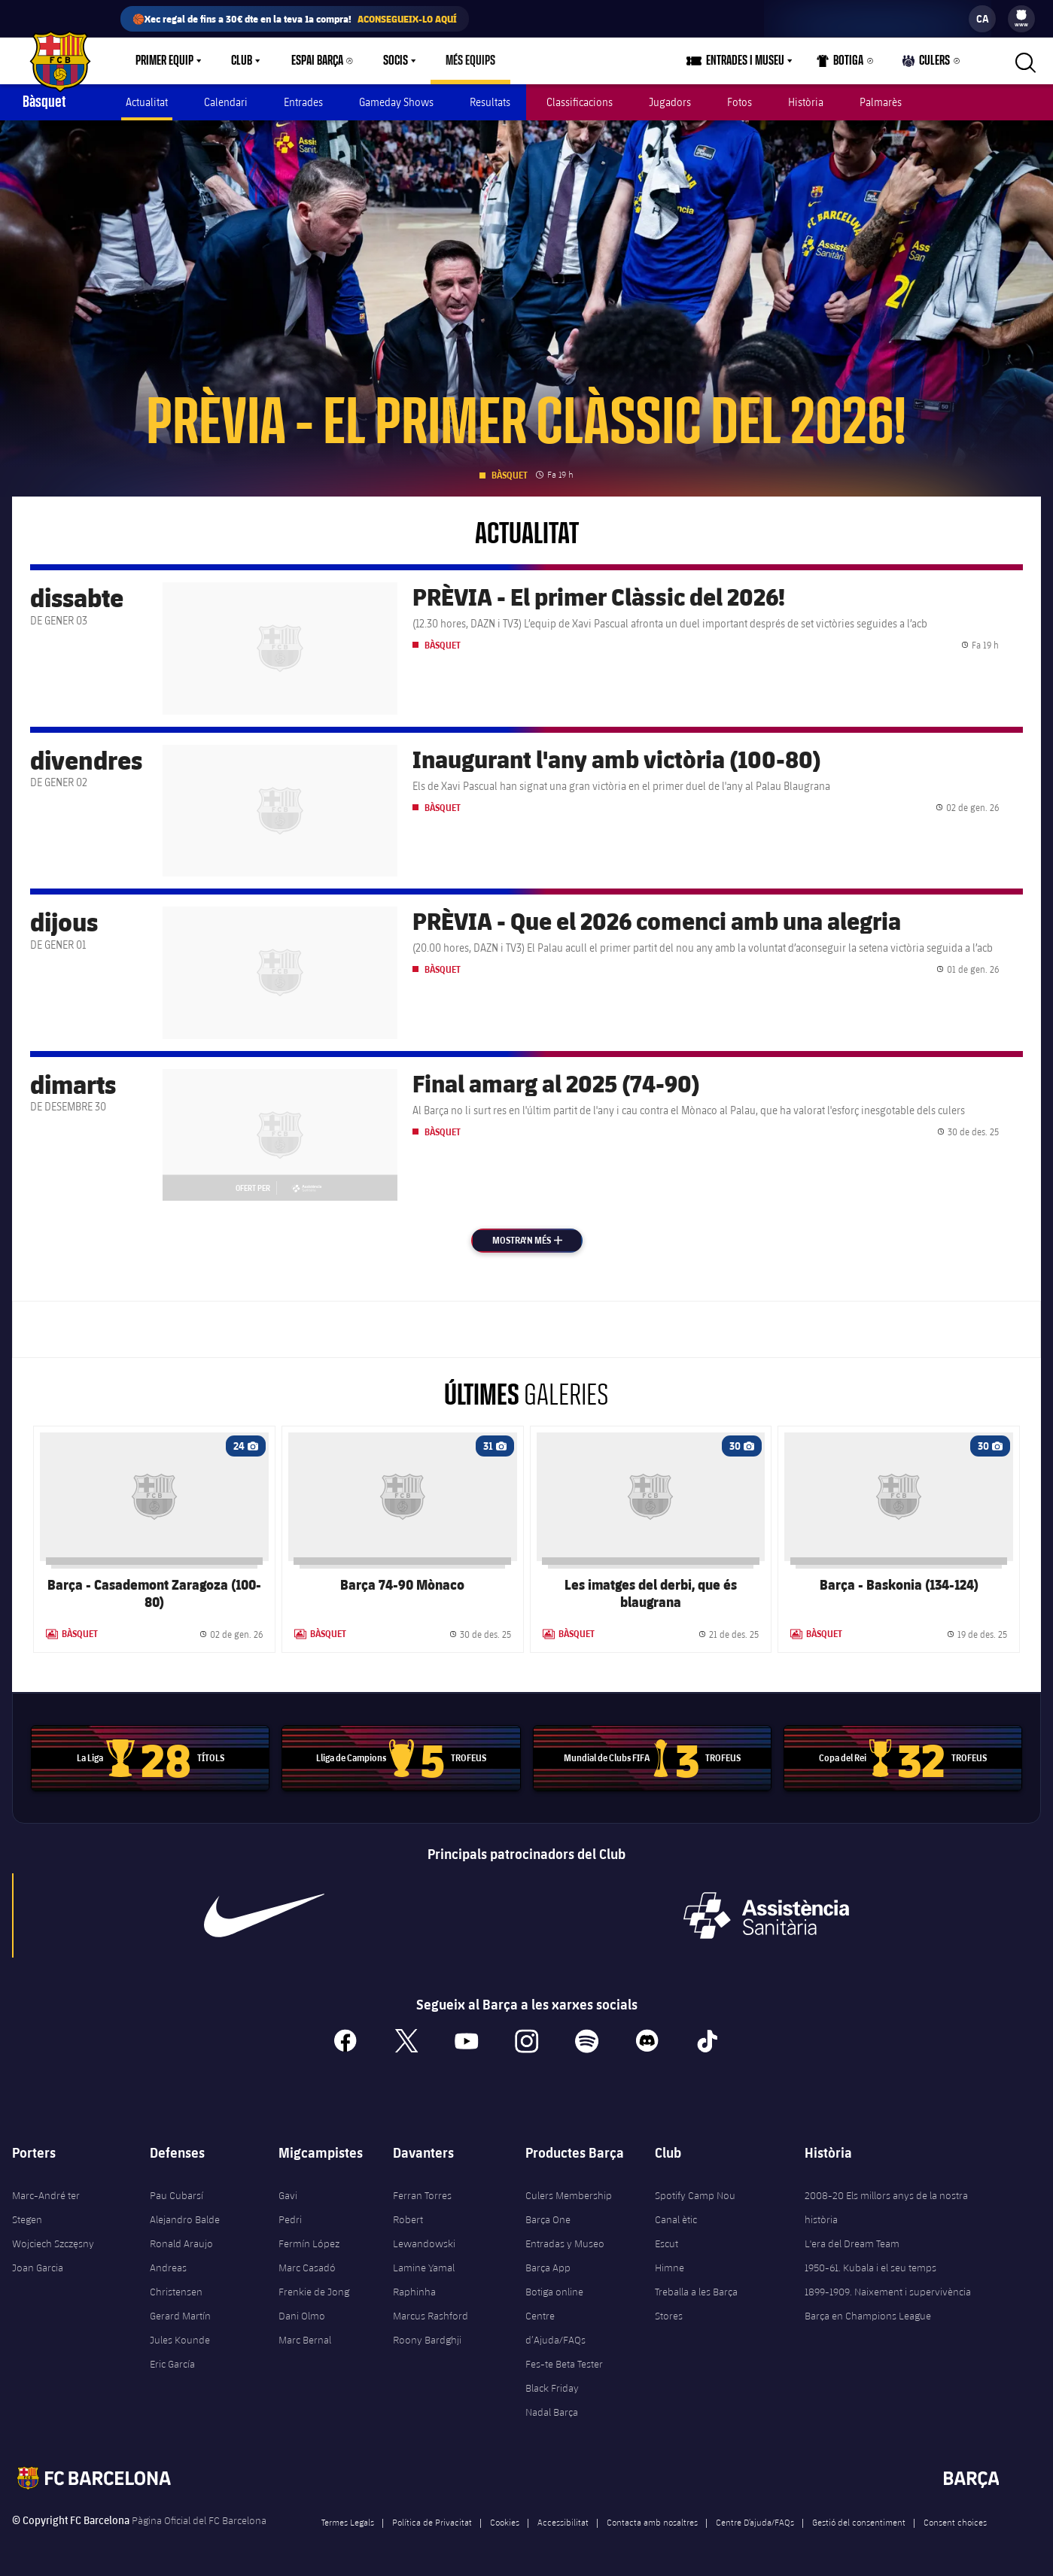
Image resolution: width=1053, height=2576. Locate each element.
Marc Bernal (304, 2340)
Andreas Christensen (176, 2280)
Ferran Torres (422, 2195)
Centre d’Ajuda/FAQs (555, 2328)
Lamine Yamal (424, 2268)
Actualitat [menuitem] (147, 102)
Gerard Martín (180, 2316)
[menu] (1021, 18)
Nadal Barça (551, 2412)
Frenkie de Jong (313, 2292)
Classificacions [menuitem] (579, 102)
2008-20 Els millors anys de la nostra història (886, 2207)
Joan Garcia (37, 2268)
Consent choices (955, 2522)
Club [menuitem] (241, 61)
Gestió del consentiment (858, 2522)
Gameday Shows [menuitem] (396, 102)
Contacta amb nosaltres (652, 2522)
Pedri (290, 2219)
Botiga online (554, 2292)
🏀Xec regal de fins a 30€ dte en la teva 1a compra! (294, 18)
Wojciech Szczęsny (53, 2243)
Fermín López (308, 2243)
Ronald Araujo (181, 2243)
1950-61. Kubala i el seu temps (870, 2268)
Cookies (504, 2522)
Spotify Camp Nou (695, 2195)
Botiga (840, 64)
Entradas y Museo (564, 2243)
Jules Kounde (180, 2340)
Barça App (548, 2268)
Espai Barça (317, 61)
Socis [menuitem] (395, 61)
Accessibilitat (563, 2522)
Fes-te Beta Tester (564, 2364)
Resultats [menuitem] (490, 102)
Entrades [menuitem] (303, 102)
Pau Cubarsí (176, 2195)
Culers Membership (568, 2195)
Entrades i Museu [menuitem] (745, 61)
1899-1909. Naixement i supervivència (888, 2292)
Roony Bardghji (427, 2340)
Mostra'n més (537, 1240)
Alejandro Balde (185, 2219)
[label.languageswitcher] (982, 18)
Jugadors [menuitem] (670, 102)
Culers (926, 64)
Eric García (172, 2364)
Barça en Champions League (868, 2316)
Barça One (548, 2219)
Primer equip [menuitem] (164, 61)
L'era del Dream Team (852, 2243)
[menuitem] (1021, 15)
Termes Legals (347, 2522)
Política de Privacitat (432, 2522)
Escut (666, 2243)
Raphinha (414, 2292)
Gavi (287, 2195)
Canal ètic (676, 2219)
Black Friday (552, 2388)
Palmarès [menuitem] (881, 102)
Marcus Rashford (430, 2316)
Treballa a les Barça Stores (696, 2304)
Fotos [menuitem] (739, 102)
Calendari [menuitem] (226, 102)
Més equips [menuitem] (470, 61)
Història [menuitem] (805, 102)
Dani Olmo (301, 2316)
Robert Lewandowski (424, 2231)
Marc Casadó (307, 2268)
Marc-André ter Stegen (46, 2207)
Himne (669, 2268)
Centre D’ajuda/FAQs (755, 2522)
